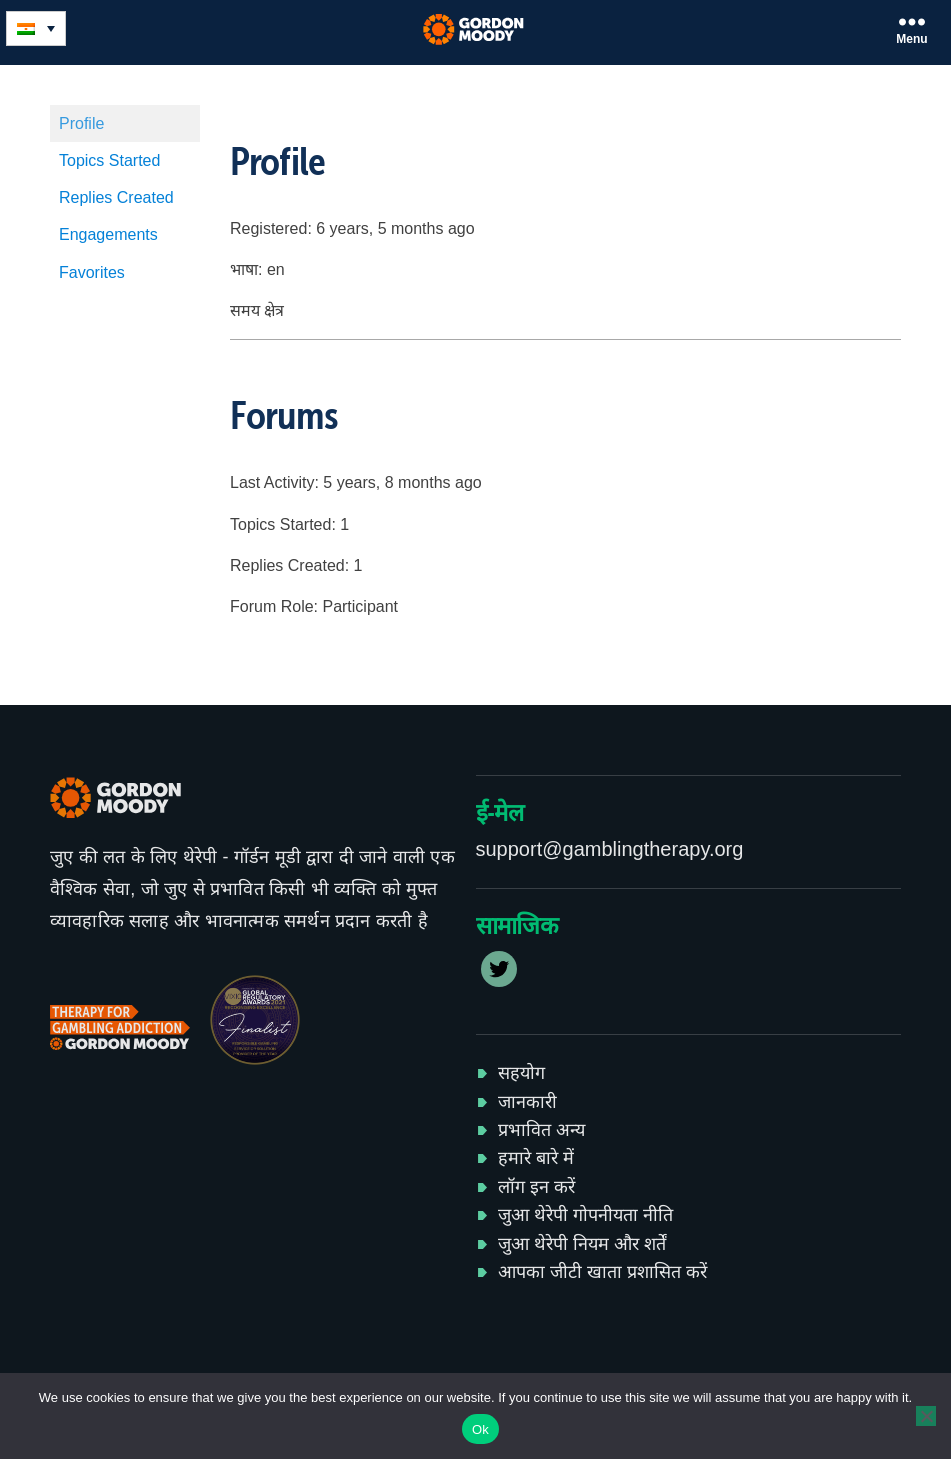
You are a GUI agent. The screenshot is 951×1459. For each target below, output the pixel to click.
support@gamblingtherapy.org (610, 849)
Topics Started (109, 160)
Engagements (108, 234)
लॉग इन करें (536, 1187)
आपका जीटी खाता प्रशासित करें (602, 1272)
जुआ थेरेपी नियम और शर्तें (582, 1244)
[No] (926, 1416)
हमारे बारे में (536, 1158)
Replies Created (116, 197)
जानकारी (527, 1102)
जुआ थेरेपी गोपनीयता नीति (585, 1215)
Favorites (92, 272)
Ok (480, 1429)
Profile (81, 123)
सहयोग (521, 1073)
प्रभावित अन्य (541, 1130)
